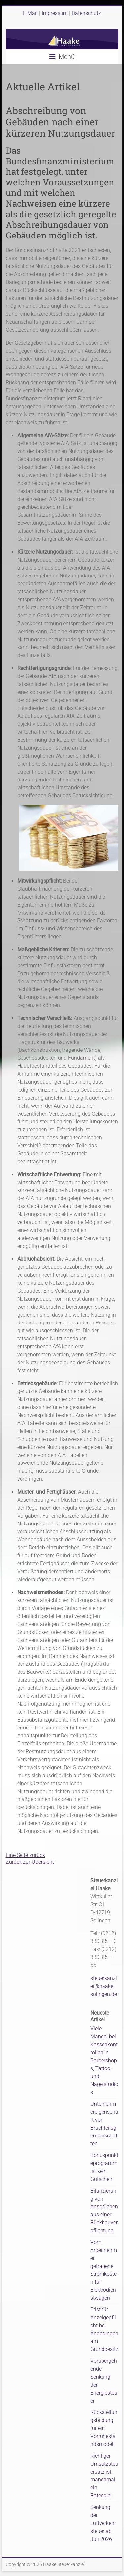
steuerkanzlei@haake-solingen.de (103, 1986)
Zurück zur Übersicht (30, 1862)
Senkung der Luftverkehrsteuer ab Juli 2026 (103, 2523)
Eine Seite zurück (25, 1855)
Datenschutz (86, 13)
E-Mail (30, 13)
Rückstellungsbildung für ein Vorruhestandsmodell (103, 2428)
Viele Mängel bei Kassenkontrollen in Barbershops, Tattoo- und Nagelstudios (104, 2060)
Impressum (55, 13)
